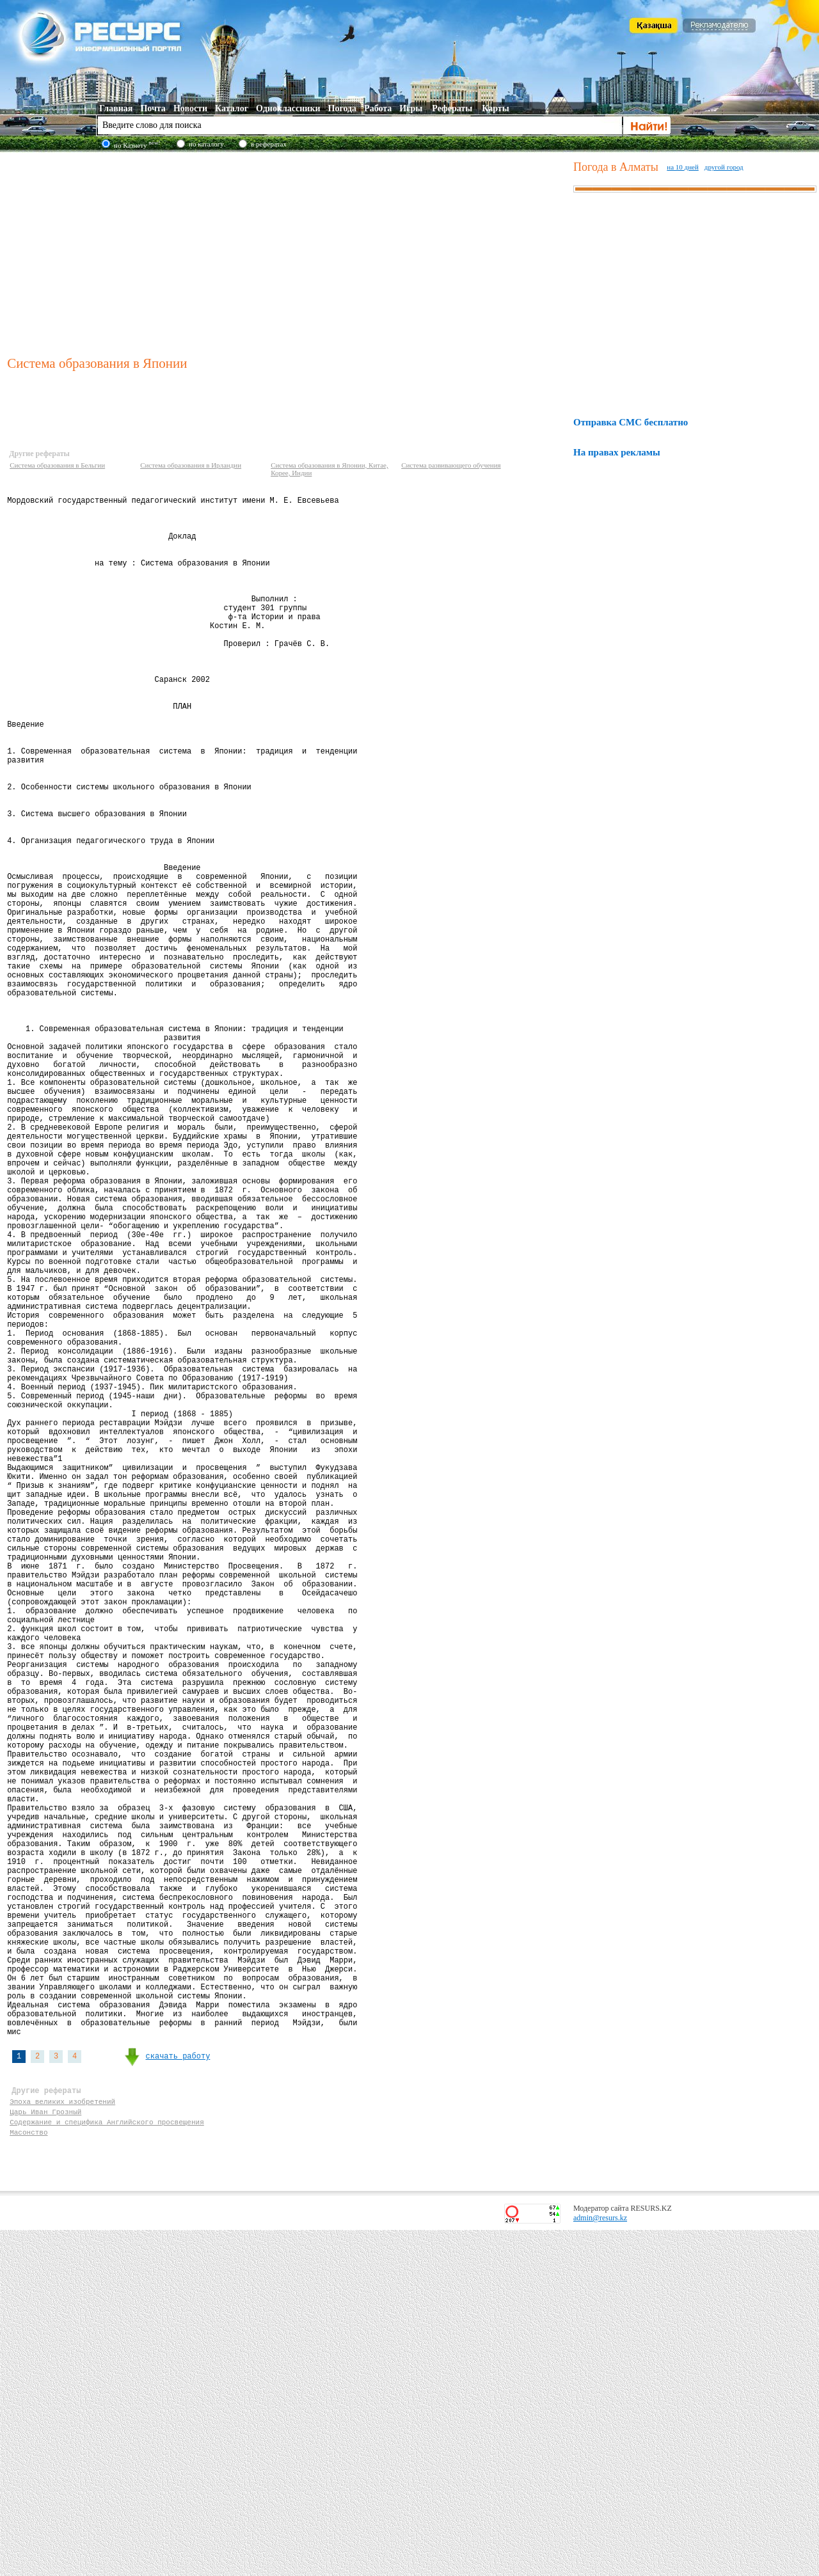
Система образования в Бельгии (57, 465)
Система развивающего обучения (451, 465)
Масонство (28, 2476)
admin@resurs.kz (600, 2563)
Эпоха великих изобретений (62, 2439)
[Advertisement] (287, 252)
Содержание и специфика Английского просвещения (107, 2464)
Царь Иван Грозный (45, 2451)
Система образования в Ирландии (190, 465)
